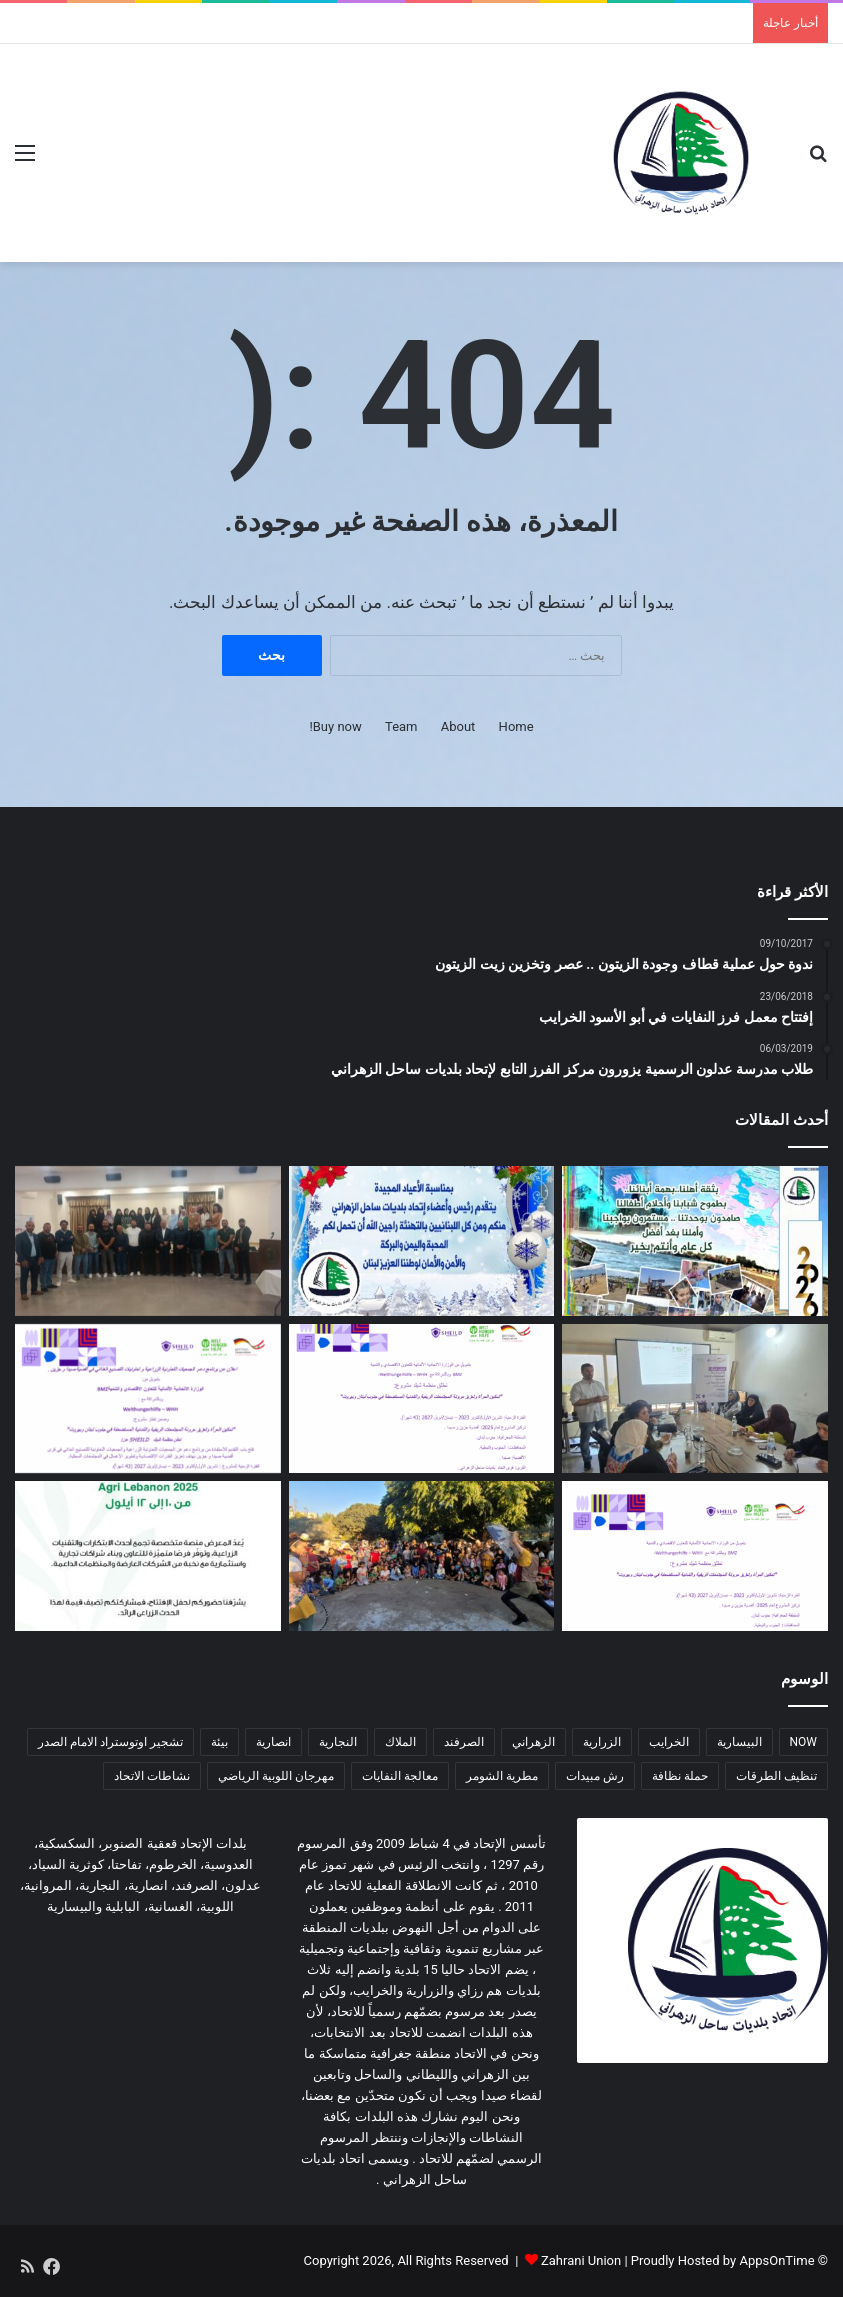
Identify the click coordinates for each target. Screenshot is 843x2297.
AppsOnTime (776, 2260)
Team (401, 726)
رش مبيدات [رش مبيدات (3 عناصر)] (595, 1776)
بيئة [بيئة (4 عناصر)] (219, 1742)
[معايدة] (422, 1241)
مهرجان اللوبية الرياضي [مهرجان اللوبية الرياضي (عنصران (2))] (276, 1776)
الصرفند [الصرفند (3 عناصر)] (464, 1742)
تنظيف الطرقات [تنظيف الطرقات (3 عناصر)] (776, 1776)
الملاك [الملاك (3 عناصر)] (400, 1742)
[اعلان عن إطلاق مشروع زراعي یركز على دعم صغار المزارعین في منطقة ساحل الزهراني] (422, 1399)
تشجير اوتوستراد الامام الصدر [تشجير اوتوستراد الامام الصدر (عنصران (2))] (110, 1742)
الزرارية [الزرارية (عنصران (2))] (602, 1742)
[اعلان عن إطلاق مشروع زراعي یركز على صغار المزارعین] (695, 1556)
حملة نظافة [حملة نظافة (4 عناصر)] (680, 1776)
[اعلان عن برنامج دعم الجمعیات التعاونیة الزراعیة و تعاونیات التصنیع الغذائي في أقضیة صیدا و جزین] (148, 1399)
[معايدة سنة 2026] (695, 1241)
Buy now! (335, 726)
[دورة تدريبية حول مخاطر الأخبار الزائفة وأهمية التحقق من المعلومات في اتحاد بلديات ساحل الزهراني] (148, 1241)
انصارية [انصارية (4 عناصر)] (273, 1742)
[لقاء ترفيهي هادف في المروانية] (422, 1556)
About (458, 726)
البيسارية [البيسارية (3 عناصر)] (739, 1742)
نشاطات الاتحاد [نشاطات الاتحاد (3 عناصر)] (152, 1776)
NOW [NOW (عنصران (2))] (803, 1742)
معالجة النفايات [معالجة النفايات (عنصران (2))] (400, 1776)
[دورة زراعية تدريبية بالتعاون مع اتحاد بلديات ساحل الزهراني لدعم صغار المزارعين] (695, 1399)
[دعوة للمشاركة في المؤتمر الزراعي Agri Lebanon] (148, 1556)
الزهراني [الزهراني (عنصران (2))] (533, 1742)
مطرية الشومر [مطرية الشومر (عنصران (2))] (502, 1776)
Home (516, 726)
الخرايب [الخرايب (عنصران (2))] (669, 1742)
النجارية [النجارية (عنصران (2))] (338, 1742)
